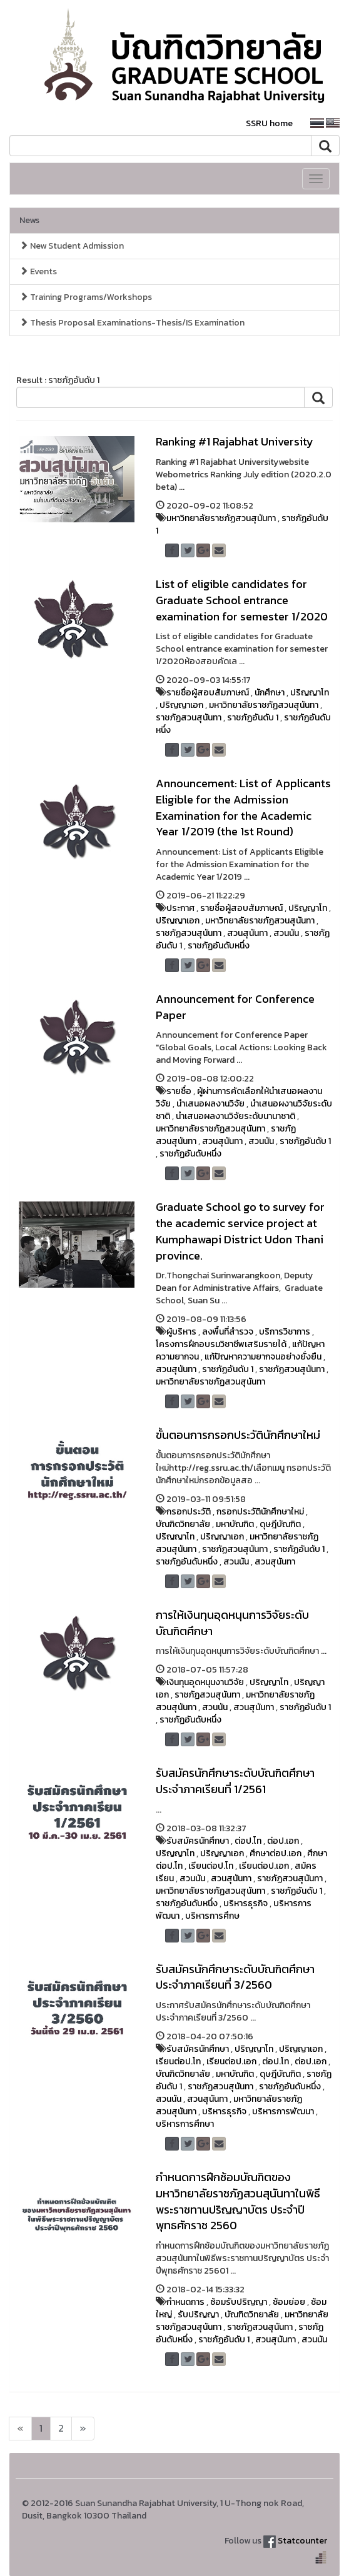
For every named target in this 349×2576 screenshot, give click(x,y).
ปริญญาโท (309, 692)
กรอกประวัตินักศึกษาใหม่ (260, 1511)
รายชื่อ (178, 1091)
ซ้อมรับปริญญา (238, 2302)
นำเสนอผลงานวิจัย (210, 1103)
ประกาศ (180, 908)
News (29, 220)
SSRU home (269, 123)
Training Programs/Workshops (85, 297)
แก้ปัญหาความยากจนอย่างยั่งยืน (263, 1356)
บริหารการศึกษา (185, 2124)
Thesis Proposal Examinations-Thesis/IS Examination (132, 322)
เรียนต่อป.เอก (264, 1865)
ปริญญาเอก (181, 705)
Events (38, 271)
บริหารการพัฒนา (283, 2111)
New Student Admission (71, 245)
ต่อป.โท (248, 1840)
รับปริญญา (198, 2314)
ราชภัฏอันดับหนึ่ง (219, 945)
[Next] (20, 2428)
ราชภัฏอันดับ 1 (252, 717)
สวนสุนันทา (247, 933)
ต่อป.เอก (283, 1840)
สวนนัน (286, 933)
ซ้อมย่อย (289, 2302)
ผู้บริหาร (181, 1331)
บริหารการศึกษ (212, 1915)
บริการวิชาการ (284, 1331)
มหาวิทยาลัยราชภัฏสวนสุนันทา (221, 518)
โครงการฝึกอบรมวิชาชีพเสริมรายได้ (221, 1344)
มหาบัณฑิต (235, 1524)
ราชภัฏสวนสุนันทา (188, 717)
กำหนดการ (185, 2302)
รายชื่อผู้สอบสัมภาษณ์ (207, 692)
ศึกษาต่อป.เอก (275, 1853)
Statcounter (302, 2540)
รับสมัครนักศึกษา (197, 1840)
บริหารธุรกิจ (245, 1903)
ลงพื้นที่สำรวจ (227, 1331)
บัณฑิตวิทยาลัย (183, 1524)
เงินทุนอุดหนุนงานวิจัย (205, 1682)
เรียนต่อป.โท (210, 1865)
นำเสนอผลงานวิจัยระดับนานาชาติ (235, 1116)
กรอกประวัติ (188, 1511)
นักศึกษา (270, 692)
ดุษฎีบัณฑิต (280, 1524)
